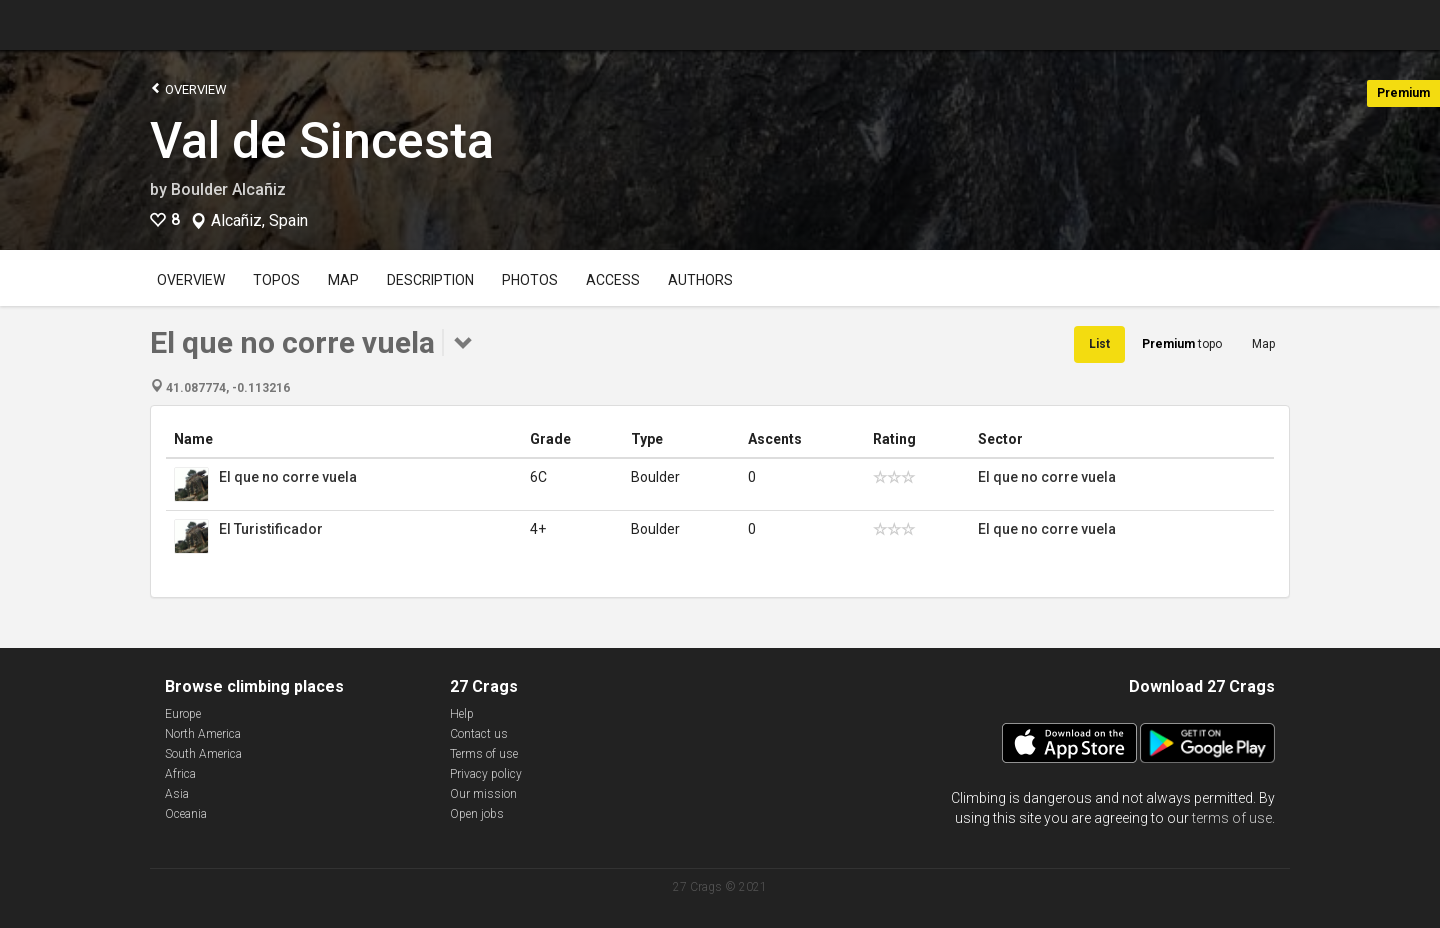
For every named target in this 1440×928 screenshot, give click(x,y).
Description (430, 280)
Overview (188, 88)
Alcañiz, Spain (259, 221)
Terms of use (484, 754)
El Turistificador (271, 529)
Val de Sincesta (322, 141)
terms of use (1232, 818)
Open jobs (477, 814)
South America (203, 754)
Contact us (479, 734)
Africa (180, 774)
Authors (700, 280)
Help (462, 714)
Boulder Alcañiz (228, 189)
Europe (183, 714)
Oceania (186, 814)
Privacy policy (486, 774)
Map (343, 280)
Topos (276, 280)
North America (203, 734)
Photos (530, 280)
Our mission (483, 794)
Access (613, 280)
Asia (177, 794)
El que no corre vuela (288, 477)
